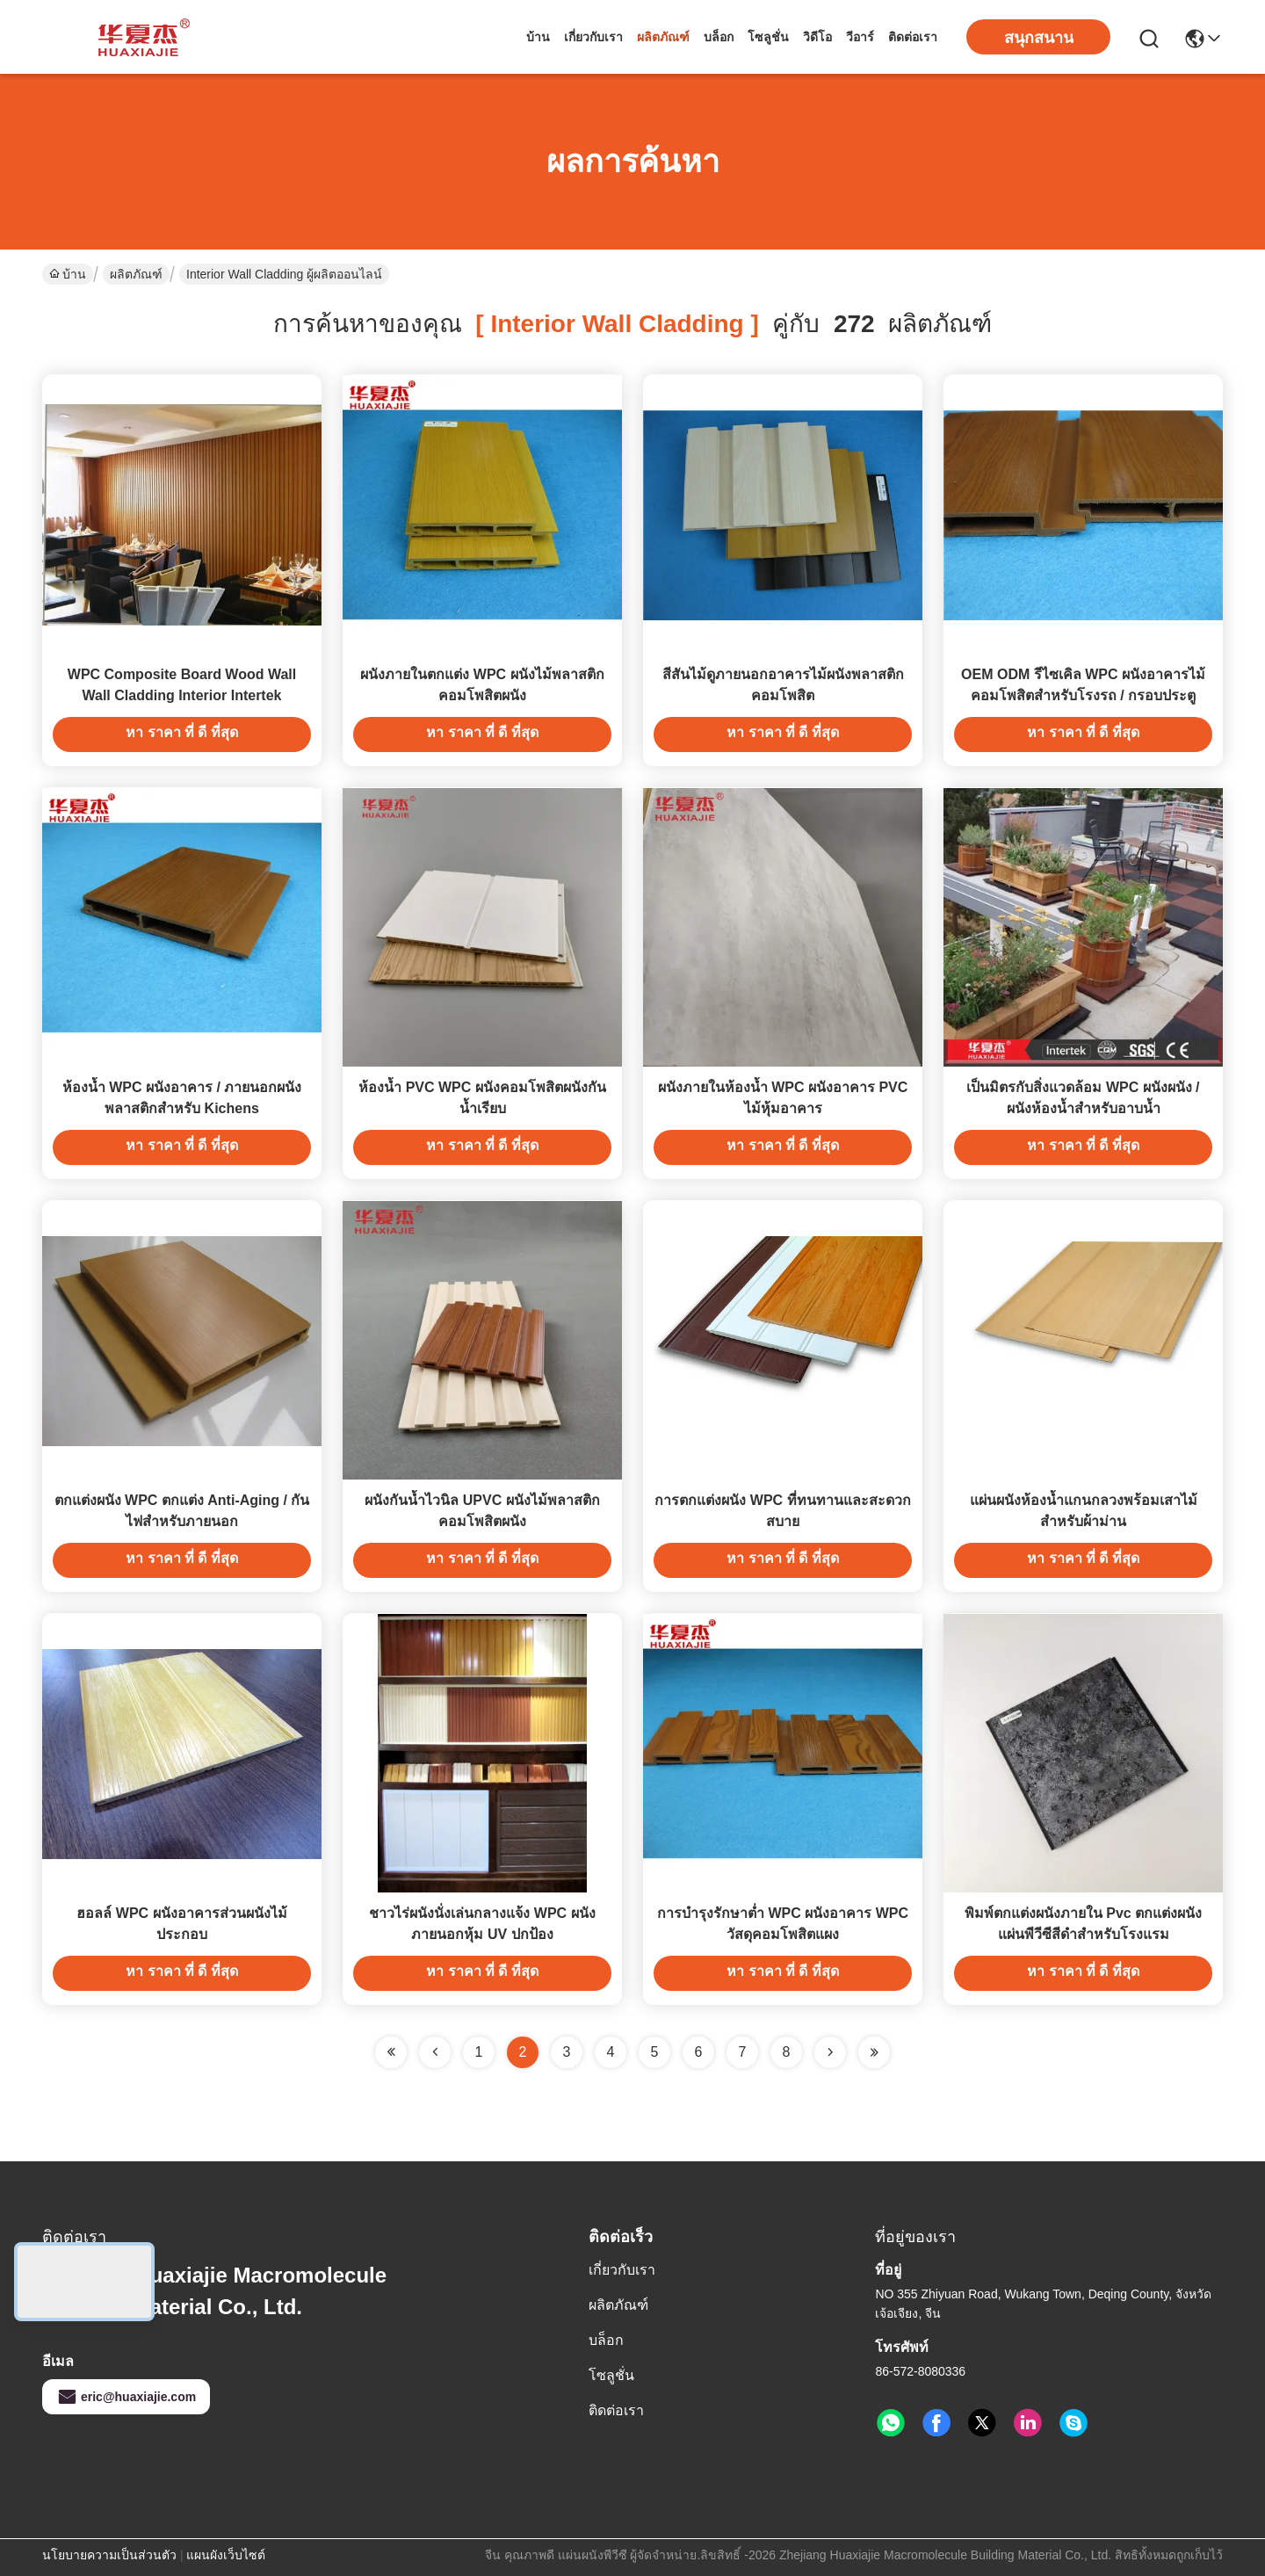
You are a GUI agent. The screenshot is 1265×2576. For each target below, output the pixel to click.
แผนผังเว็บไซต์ (225, 2555)
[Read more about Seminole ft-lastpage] (874, 2052)
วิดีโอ (817, 37)
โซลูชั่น (768, 37)
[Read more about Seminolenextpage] (830, 2052)
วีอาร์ (860, 37)
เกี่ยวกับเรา (593, 37)
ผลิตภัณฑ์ (663, 37)
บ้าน (538, 37)
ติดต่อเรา (912, 37)
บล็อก (719, 37)
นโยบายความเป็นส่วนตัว (109, 2555)
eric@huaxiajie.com (126, 2396)
